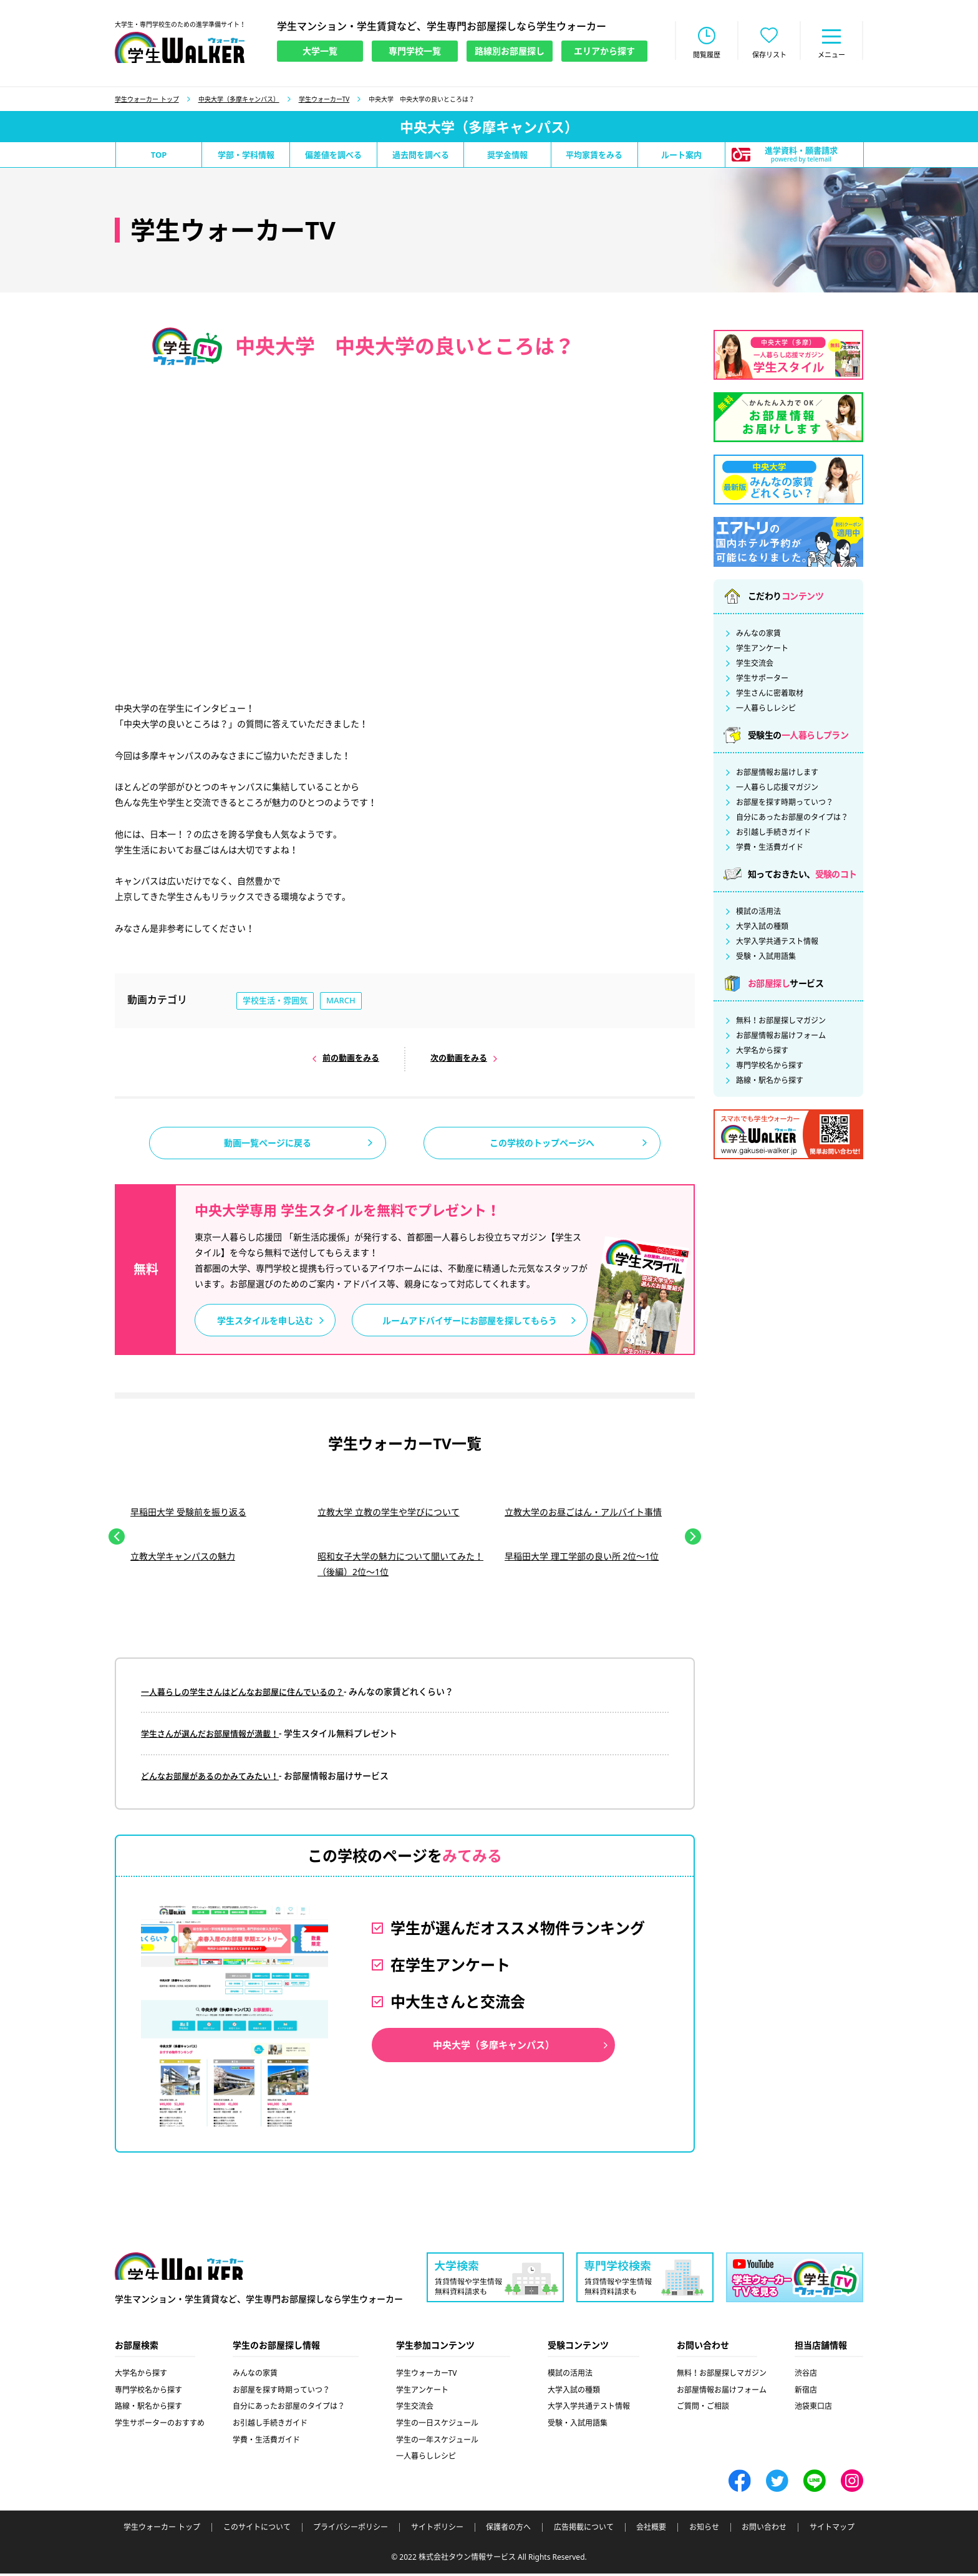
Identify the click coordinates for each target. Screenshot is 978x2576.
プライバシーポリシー (350, 2529)
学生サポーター (762, 679)
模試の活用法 (758, 913)
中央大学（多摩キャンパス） (238, 100)
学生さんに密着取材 (769, 694)
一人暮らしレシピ (766, 709)
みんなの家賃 (758, 635)
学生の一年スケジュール (437, 2442)
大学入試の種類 (762, 928)
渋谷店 (806, 2375)
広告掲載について (584, 2529)
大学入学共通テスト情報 (777, 943)
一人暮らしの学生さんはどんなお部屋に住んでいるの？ (250, 1694)
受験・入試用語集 (766, 958)
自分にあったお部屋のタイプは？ (792, 818)
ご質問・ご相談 (703, 2409)
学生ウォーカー (179, 2270)
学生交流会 (754, 664)
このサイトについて (257, 2529)
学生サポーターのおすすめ (160, 2425)
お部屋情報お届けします (777, 774)
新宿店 (806, 2392)
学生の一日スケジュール (437, 2425)
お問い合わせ (764, 2529)
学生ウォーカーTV (324, 100)
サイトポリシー (437, 2529)
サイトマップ (832, 2529)
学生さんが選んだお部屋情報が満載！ (215, 1736)
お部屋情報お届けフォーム (781, 1037)
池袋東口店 (813, 2409)
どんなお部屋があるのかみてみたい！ (215, 1778)
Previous (117, 1540)
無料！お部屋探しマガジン (781, 1022)
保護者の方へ (508, 2529)
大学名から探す (762, 1052)
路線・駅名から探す (769, 1082)
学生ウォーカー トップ (147, 100)
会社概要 (651, 2529)
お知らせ (704, 2529)
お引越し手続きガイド (773, 833)
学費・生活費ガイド (769, 848)
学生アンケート (762, 650)
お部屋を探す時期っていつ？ (784, 804)
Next (693, 1540)
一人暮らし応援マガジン (777, 789)
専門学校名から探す (769, 1067)
